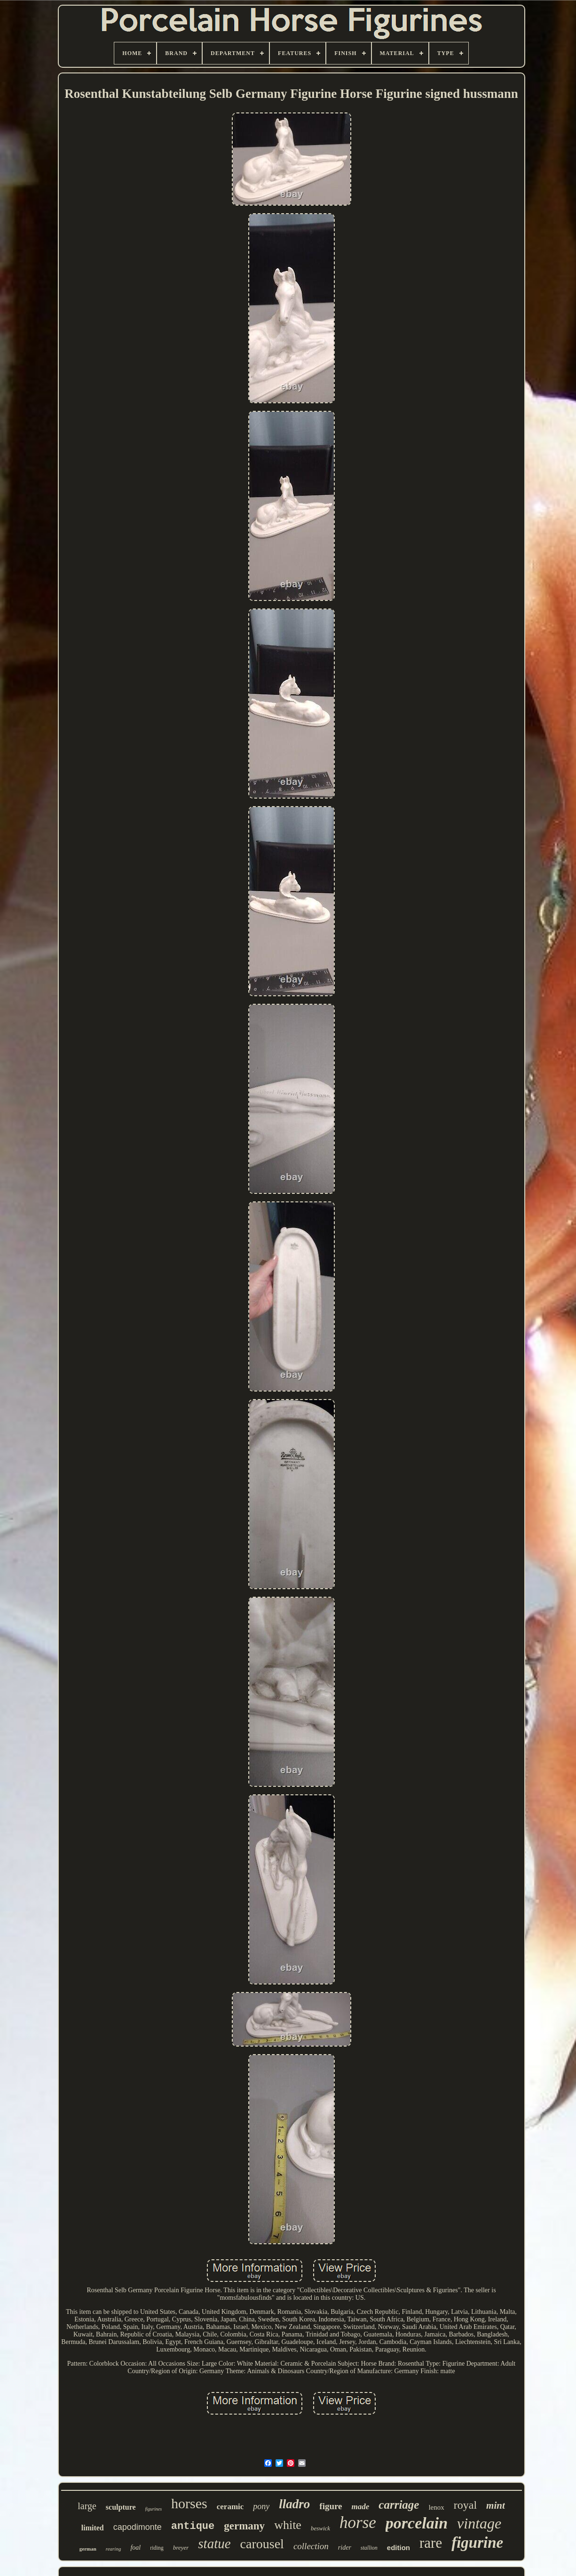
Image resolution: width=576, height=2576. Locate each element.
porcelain (417, 2523)
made (361, 2506)
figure (330, 2506)
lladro (294, 2504)
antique (192, 2526)
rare (430, 2543)
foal (135, 2547)
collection (311, 2546)
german (87, 2549)
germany (244, 2526)
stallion (369, 2547)
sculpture (121, 2507)
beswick (320, 2528)
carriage (399, 2504)
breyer (181, 2547)
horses (189, 2503)
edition (398, 2548)
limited (92, 2528)
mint (495, 2505)
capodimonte (137, 2527)
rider (344, 2547)
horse (357, 2522)
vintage (479, 2523)
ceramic (230, 2506)
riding (157, 2547)
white (287, 2525)
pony (261, 2506)
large (87, 2506)
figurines (153, 2509)
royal (465, 2505)
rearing (113, 2549)
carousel (262, 2543)
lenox (436, 2507)
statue (214, 2543)
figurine (477, 2542)
